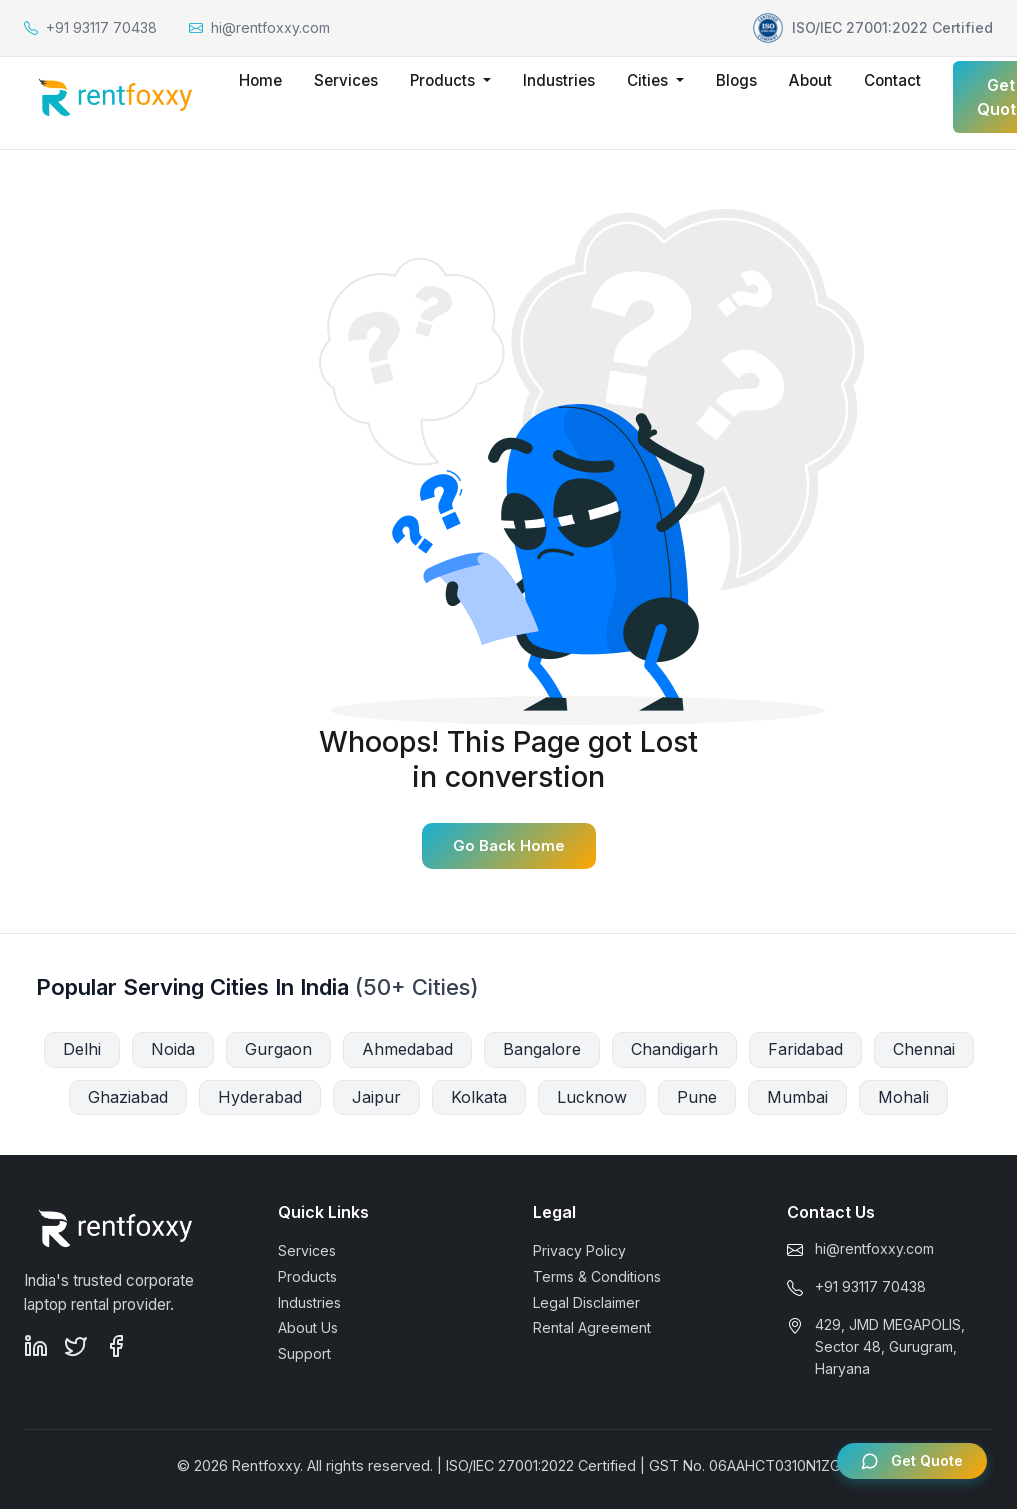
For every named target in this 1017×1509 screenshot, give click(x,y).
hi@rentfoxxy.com (874, 1248)
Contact (892, 80)
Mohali (903, 1097)
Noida (173, 1049)
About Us (308, 1327)
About (810, 80)
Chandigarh (674, 1049)
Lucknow (592, 1097)
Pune (697, 1097)
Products (307, 1276)
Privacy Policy (579, 1250)
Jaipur (376, 1097)
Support (304, 1353)
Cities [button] (649, 80)
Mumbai (797, 1097)
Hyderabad (260, 1097)
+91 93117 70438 (870, 1286)
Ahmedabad (407, 1049)
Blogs (736, 80)
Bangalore (542, 1049)
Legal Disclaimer (586, 1302)
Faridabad (805, 1049)
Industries (559, 80)
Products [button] (444, 80)
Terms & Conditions (597, 1276)
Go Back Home (509, 845)
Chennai (924, 1049)
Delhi (82, 1049)
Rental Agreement (592, 1327)
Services (346, 80)
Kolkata (479, 1097)
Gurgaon (278, 1049)
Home (260, 80)
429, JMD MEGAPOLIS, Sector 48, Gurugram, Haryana (890, 1347)
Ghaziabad (128, 1097)
